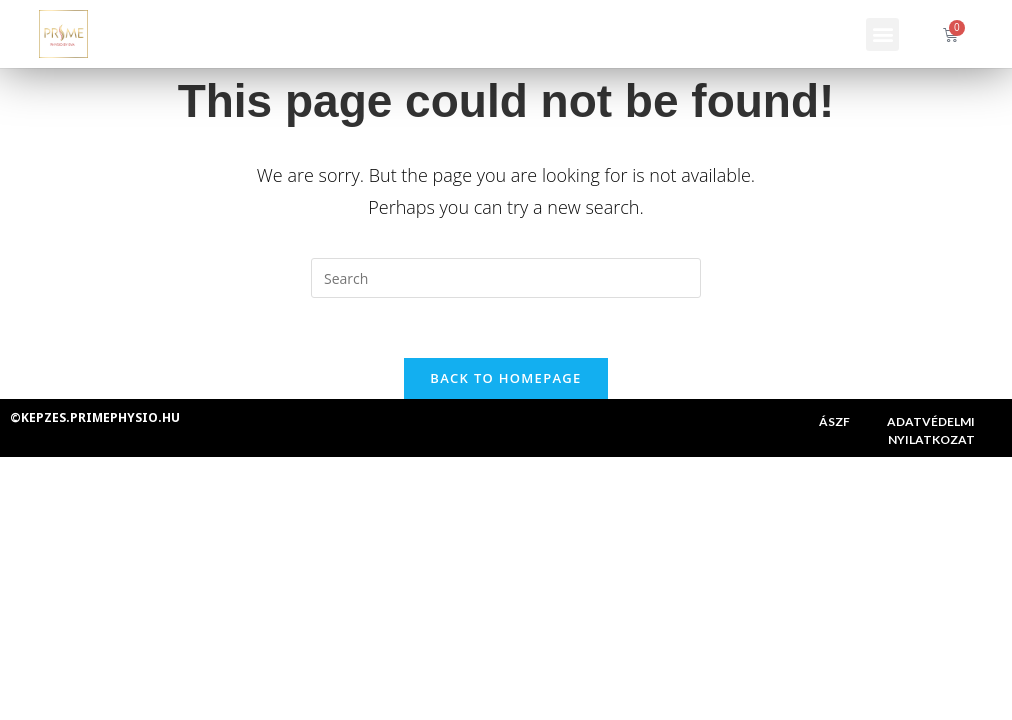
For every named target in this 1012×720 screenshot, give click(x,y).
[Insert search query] (506, 278)
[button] (882, 34)
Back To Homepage (505, 378)
